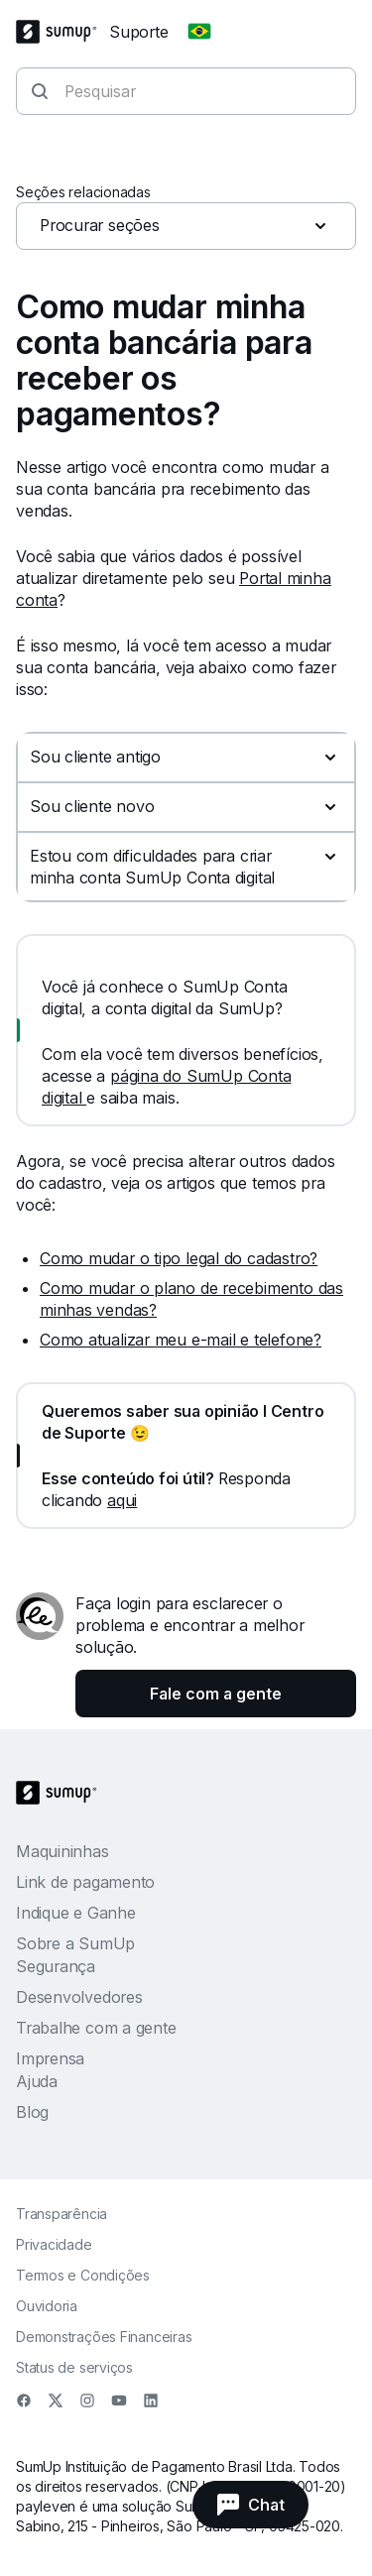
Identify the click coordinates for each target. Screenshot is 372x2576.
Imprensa (50, 2058)
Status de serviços (74, 2367)
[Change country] (199, 32)
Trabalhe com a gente (96, 2028)
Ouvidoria (46, 2305)
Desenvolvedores (79, 1997)
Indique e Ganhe (76, 1913)
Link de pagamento (85, 1882)
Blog (32, 2112)
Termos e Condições (83, 2275)
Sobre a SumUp (75, 1943)
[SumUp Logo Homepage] (62, 31)
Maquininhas (62, 1851)
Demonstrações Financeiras (104, 2336)
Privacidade (54, 2244)
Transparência (61, 2213)
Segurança (55, 1966)
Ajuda (37, 2081)
